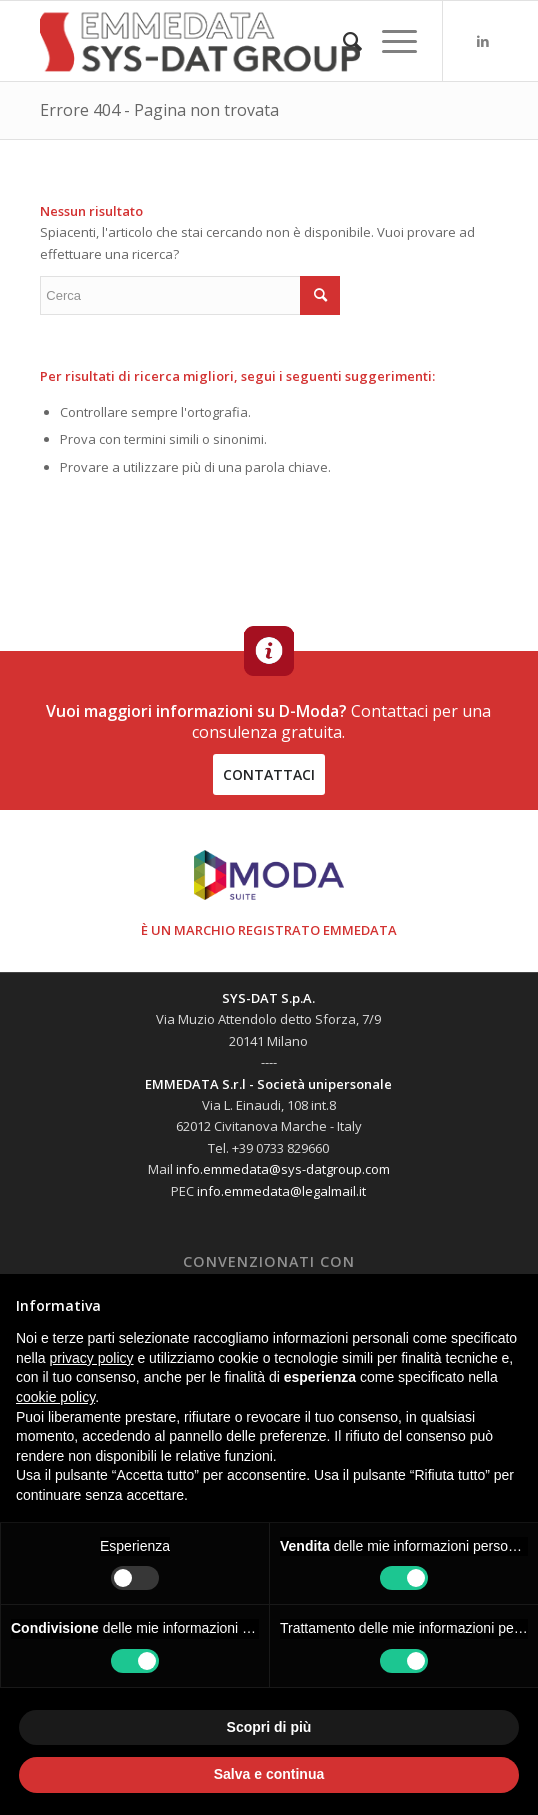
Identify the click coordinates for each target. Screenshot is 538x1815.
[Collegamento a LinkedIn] (483, 41)
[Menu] (389, 41)
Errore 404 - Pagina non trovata (159, 110)
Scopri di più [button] (269, 1727)
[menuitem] (342, 41)
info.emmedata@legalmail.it (281, 1191)
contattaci (269, 774)
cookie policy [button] (55, 1397)
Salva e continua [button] (269, 1774)
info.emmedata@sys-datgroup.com (283, 1169)
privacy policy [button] (91, 1358)
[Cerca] (342, 41)
